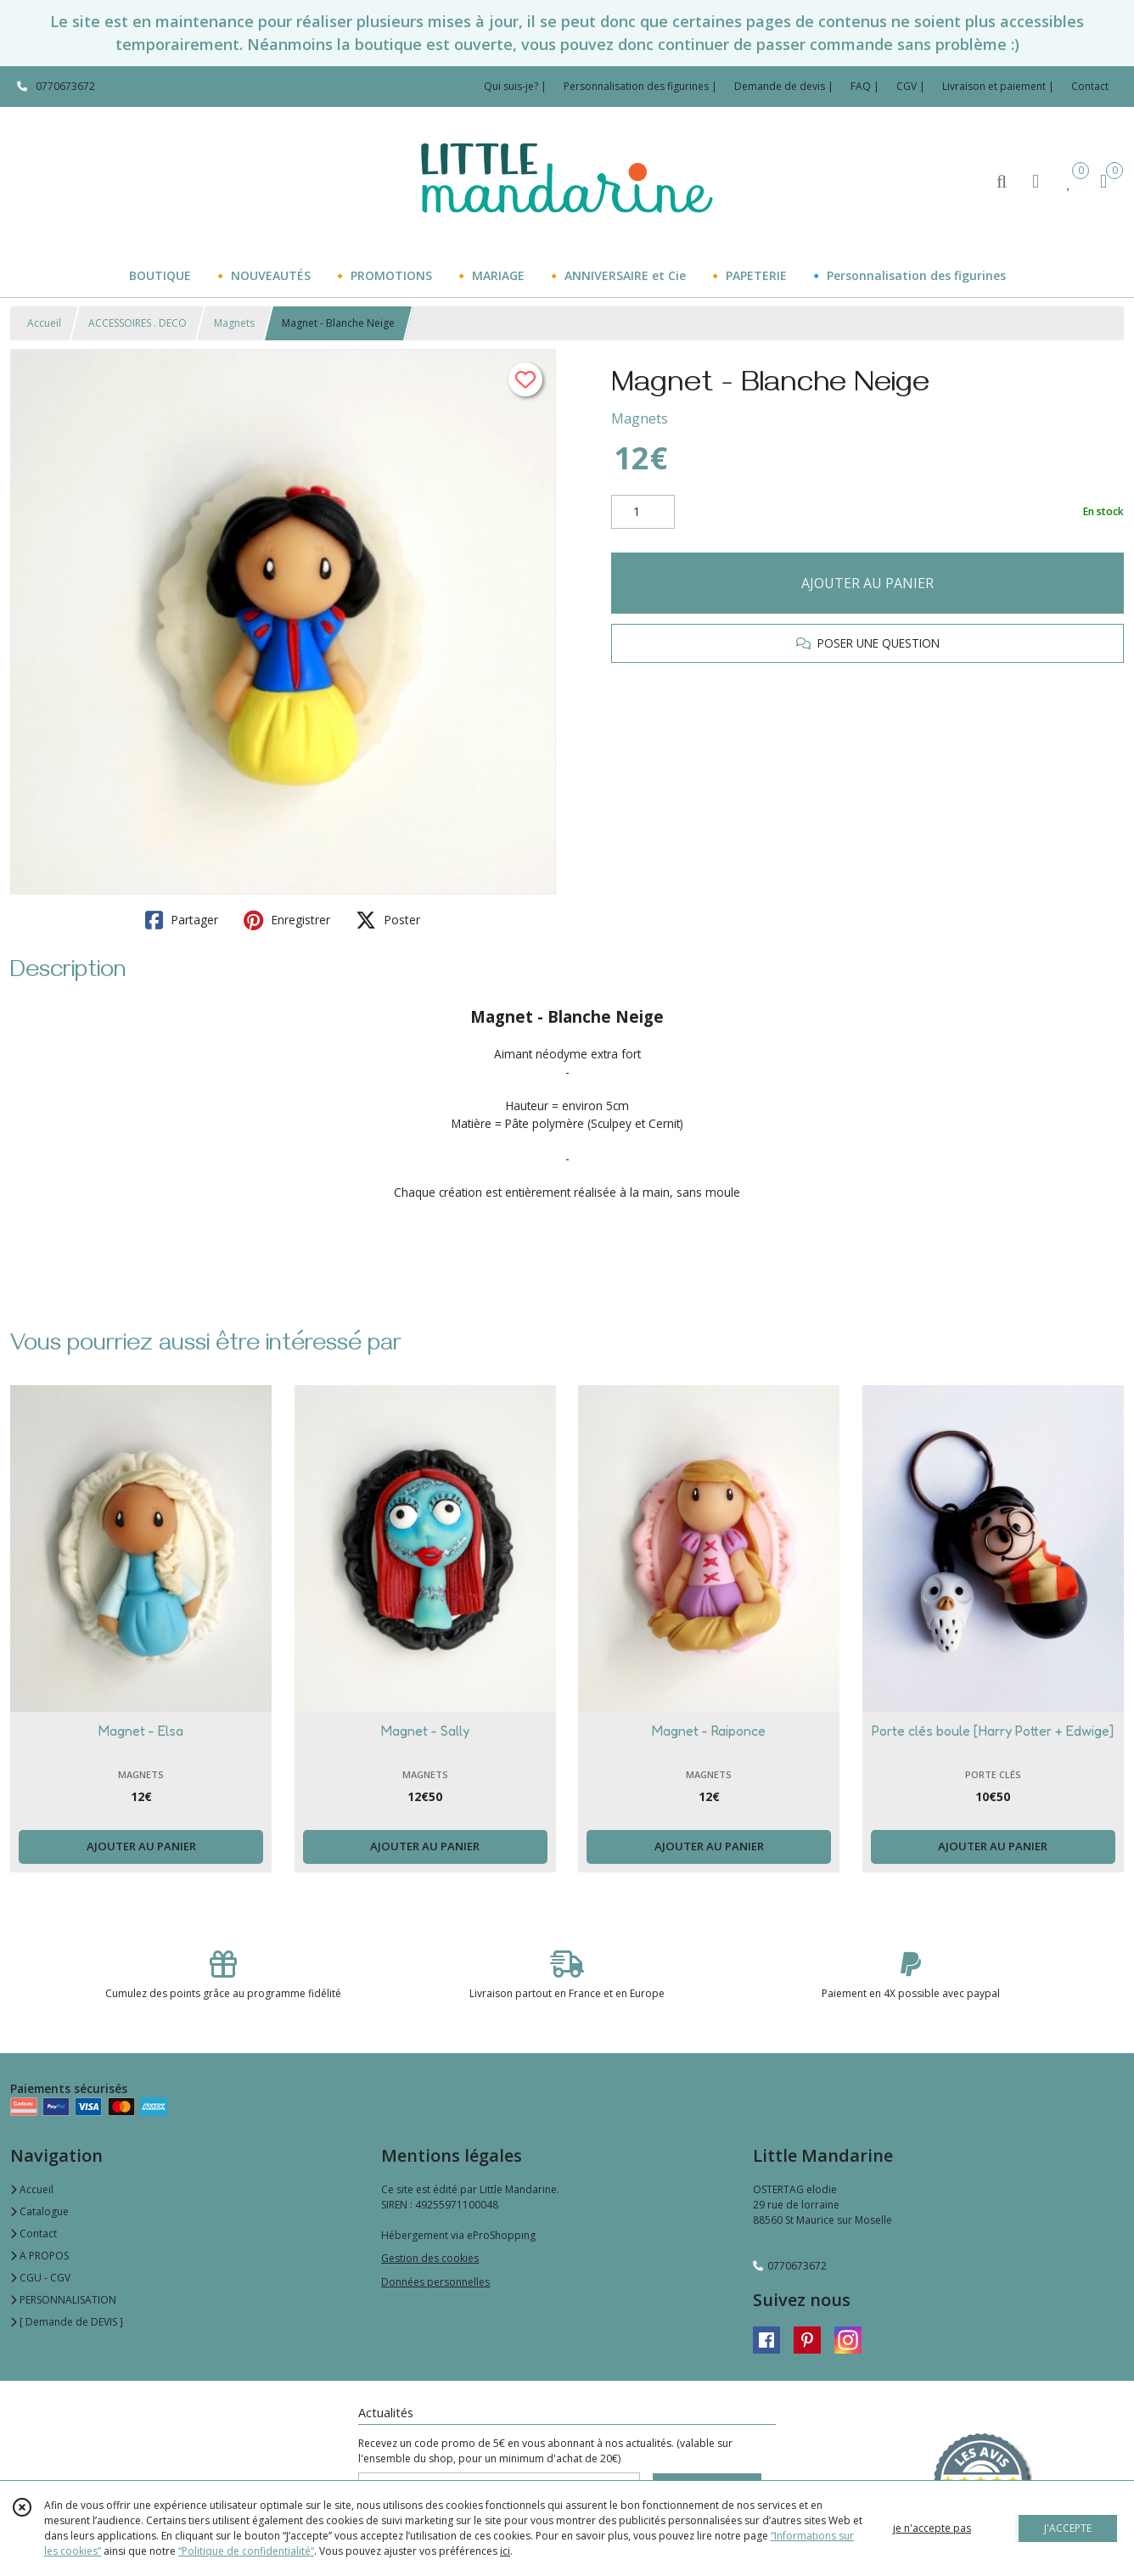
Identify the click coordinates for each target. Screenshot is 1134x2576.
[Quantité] (643, 512)
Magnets (234, 323)
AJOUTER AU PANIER (867, 583)
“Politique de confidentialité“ (246, 2551)
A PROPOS (39, 2255)
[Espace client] (1035, 180)
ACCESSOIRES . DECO (137, 323)
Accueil (44, 323)
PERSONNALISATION (63, 2300)
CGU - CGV (40, 2277)
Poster (388, 920)
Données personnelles (435, 2282)
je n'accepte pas (932, 2528)
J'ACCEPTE (1068, 2528)
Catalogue (39, 2211)
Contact (1090, 86)
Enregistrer (287, 920)
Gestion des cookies (430, 2258)
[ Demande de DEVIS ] (66, 2322)
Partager (181, 920)
